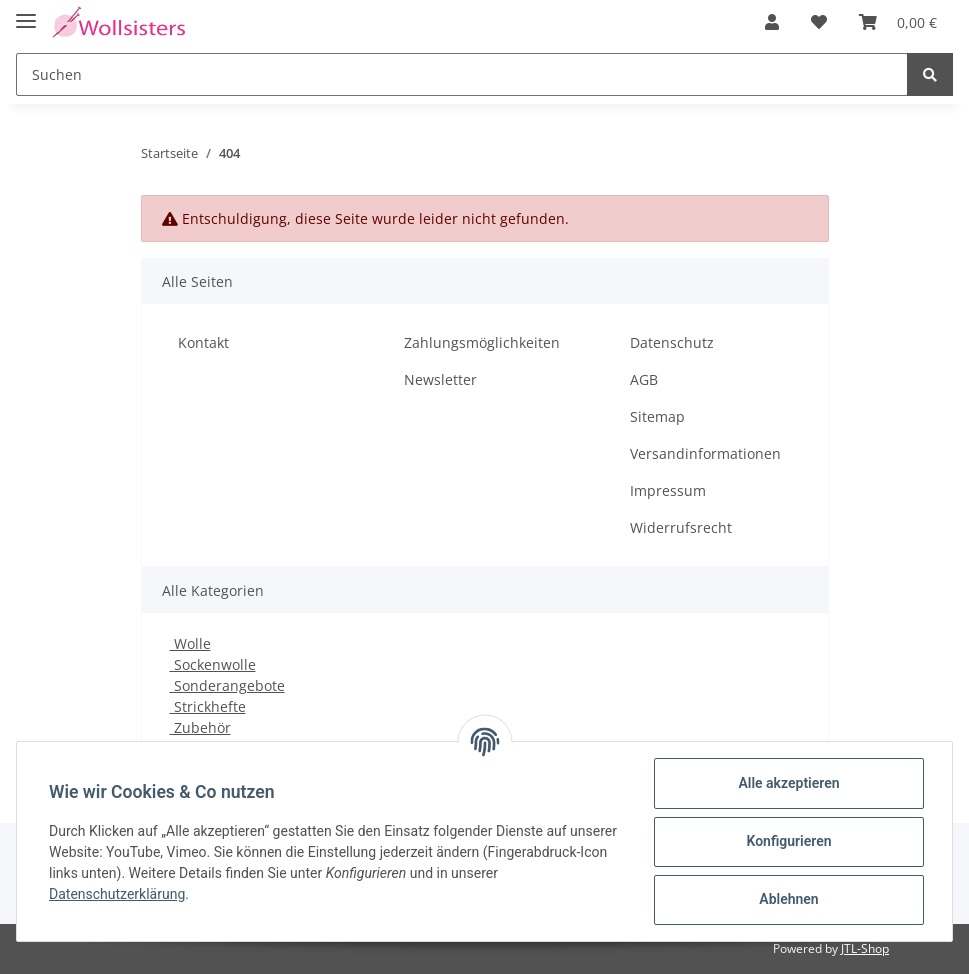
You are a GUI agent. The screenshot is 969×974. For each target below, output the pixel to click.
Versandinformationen (705, 453)
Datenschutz (672, 342)
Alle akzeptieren (788, 783)
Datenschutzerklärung (117, 894)
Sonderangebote (227, 685)
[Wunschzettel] (819, 22)
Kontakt (203, 342)
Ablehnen (788, 899)
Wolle (190, 643)
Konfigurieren (788, 841)
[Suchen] (462, 74)
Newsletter (440, 379)
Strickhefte (208, 706)
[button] (772, 22)
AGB (644, 379)
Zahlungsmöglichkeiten (482, 342)
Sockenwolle (213, 664)
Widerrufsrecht (681, 527)
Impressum (668, 490)
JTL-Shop (865, 948)
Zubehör (200, 727)
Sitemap (657, 416)
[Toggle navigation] (26, 12)
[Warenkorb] (898, 22)
